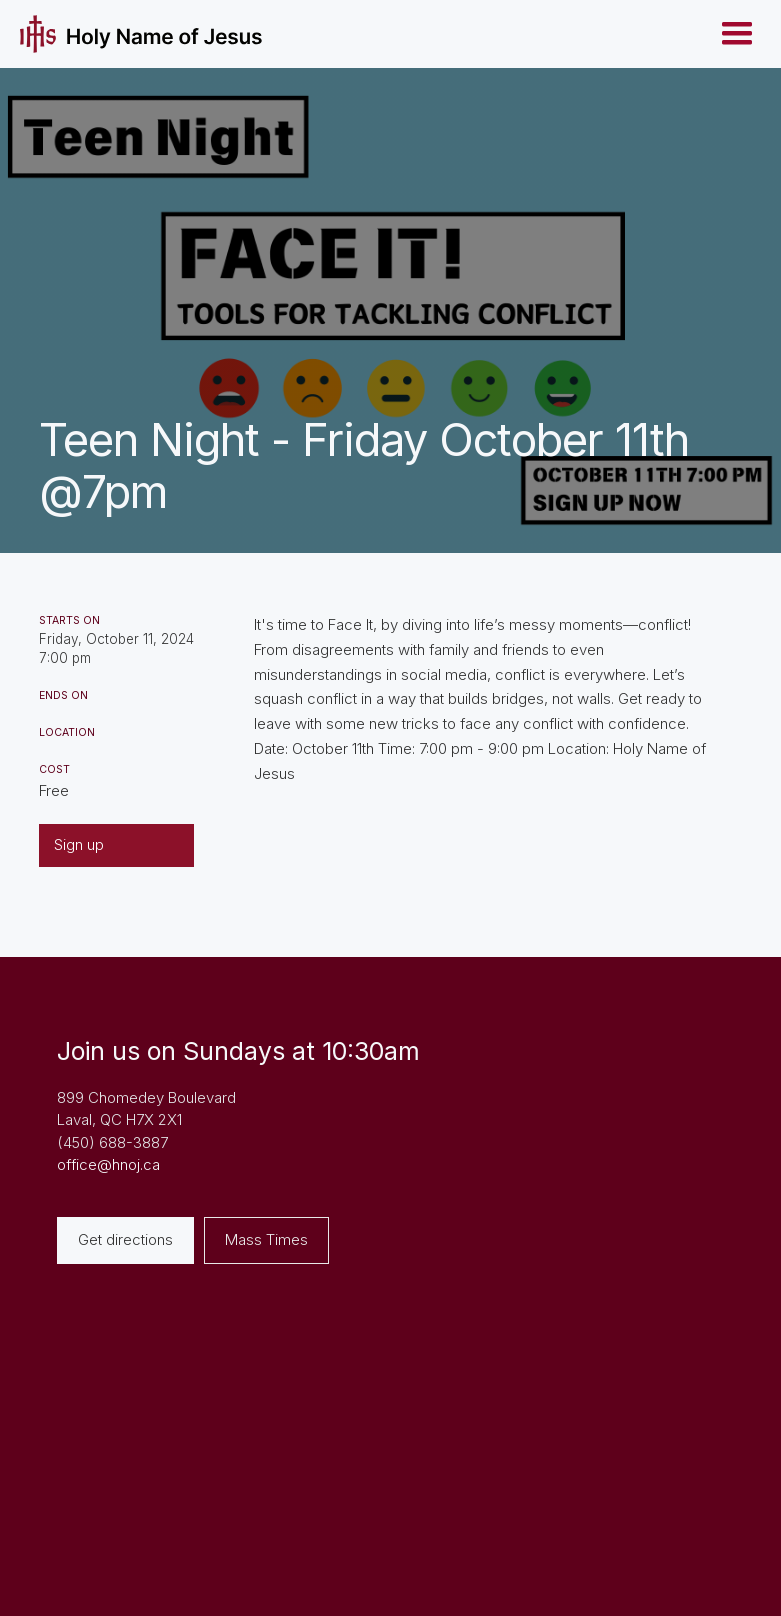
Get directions (125, 1239)
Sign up (79, 844)
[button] (737, 34)
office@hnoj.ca (108, 1164)
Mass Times (266, 1239)
